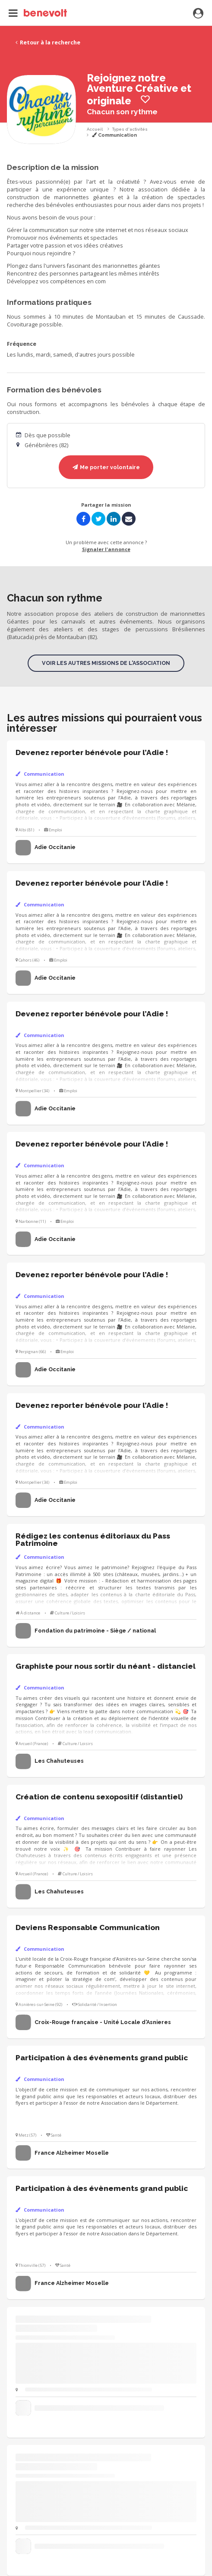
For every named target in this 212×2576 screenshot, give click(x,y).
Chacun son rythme (122, 111)
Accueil (95, 129)
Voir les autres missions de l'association (106, 663)
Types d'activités (130, 129)
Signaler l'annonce (106, 549)
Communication (114, 135)
